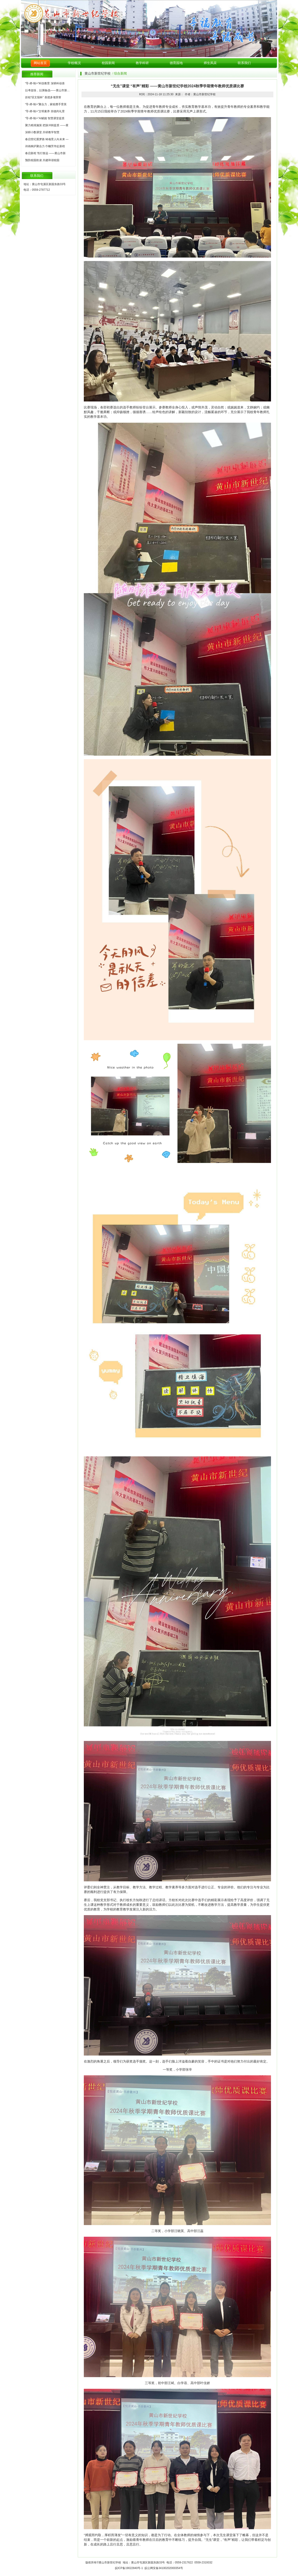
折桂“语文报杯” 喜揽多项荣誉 (43, 97)
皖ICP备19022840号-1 (129, 2568)
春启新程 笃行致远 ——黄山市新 (45, 153)
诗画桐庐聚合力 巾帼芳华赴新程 (45, 146)
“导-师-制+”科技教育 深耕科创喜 (45, 83)
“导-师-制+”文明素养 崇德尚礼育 (45, 111)
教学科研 (142, 63)
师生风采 (210, 63)
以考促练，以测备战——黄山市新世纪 (49, 90)
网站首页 (40, 63)
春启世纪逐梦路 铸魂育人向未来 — (47, 139)
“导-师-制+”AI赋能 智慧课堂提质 (45, 118)
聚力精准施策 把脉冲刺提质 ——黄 (47, 125)
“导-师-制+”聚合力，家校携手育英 (46, 104)
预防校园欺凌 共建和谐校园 (42, 160)
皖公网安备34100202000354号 (164, 2568)
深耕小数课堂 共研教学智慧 (42, 132)
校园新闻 (108, 63)
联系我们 (244, 63)
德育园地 (176, 63)
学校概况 (74, 63)
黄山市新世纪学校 (98, 73)
